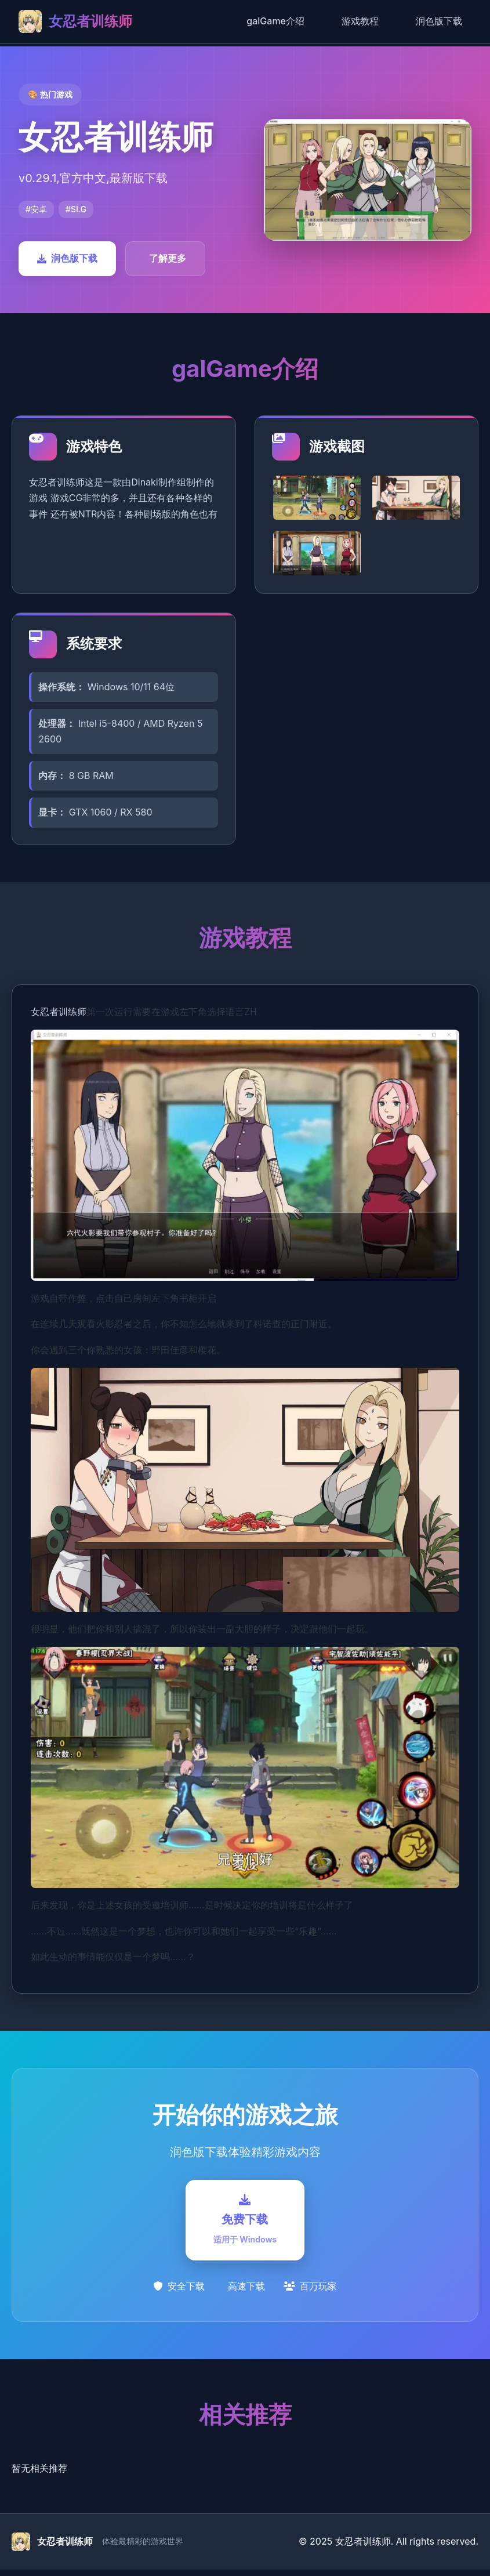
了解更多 (167, 258)
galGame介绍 (275, 21)
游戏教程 (360, 21)
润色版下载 (439, 21)
